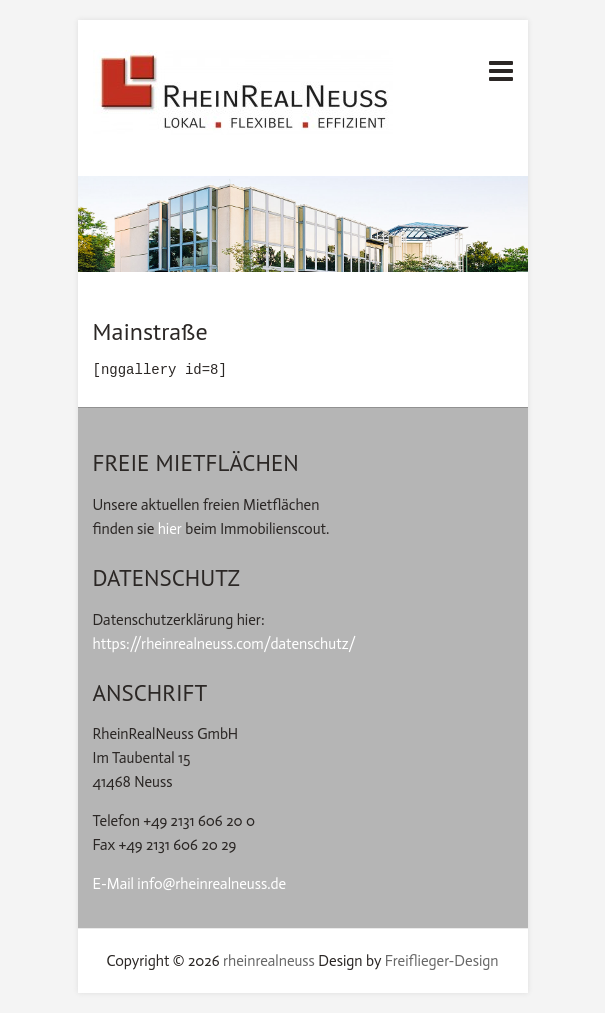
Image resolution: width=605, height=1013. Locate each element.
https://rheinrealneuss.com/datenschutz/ (225, 644)
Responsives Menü (501, 70)
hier (170, 529)
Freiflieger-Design (442, 961)
